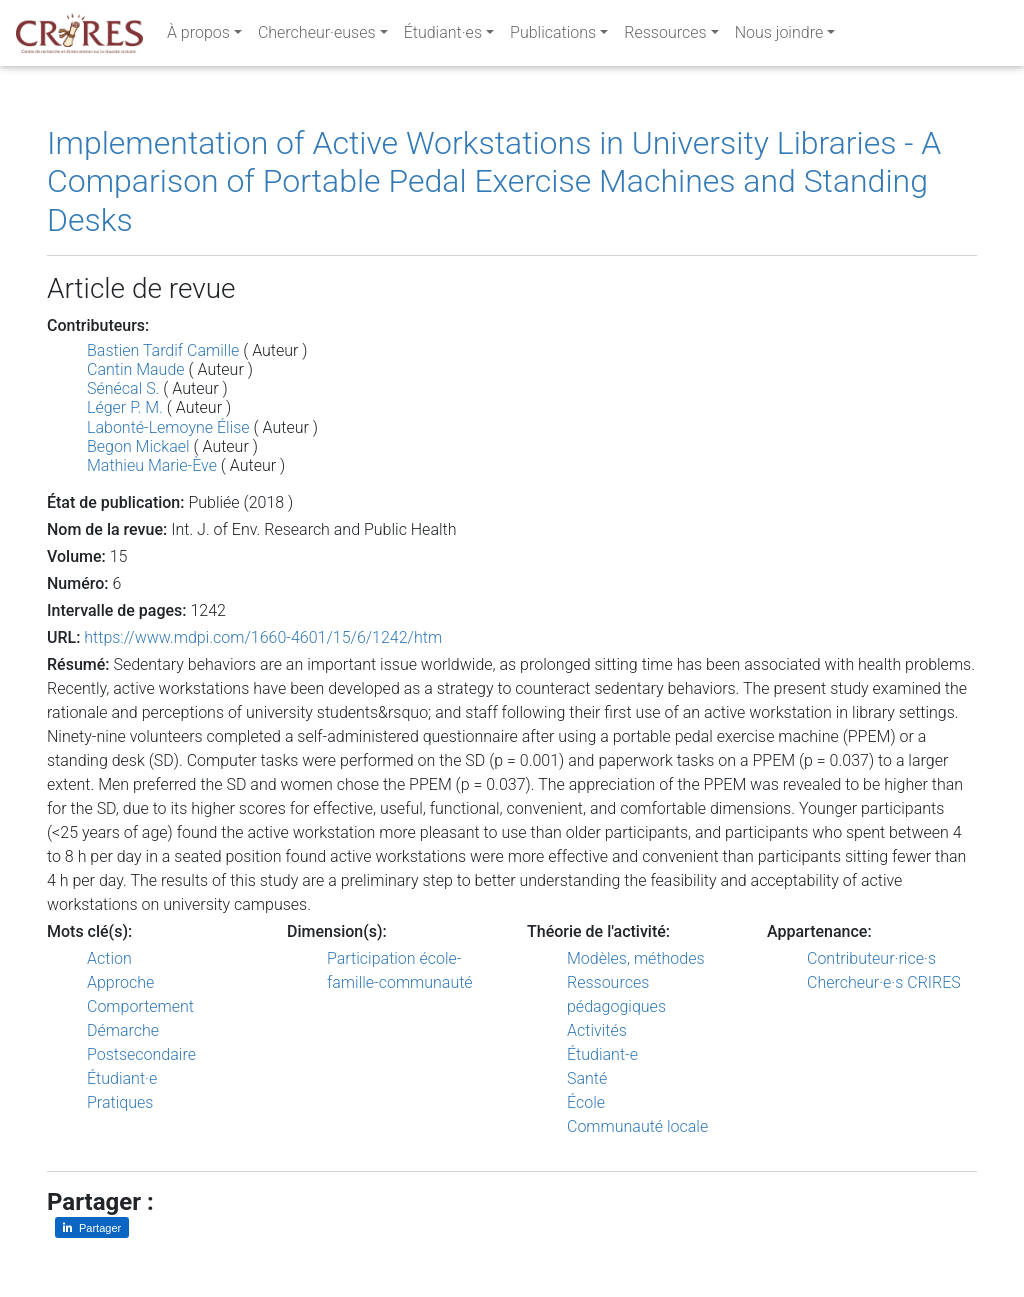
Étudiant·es (443, 36)
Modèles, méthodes (636, 958)
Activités (597, 1030)
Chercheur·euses (317, 36)
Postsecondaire (141, 1054)
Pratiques (120, 1102)
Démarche (123, 1030)
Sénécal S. (123, 388)
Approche (120, 982)
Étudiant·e (122, 1078)
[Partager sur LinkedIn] (92, 1227)
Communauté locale (637, 1126)
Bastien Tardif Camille (163, 350)
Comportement (140, 1006)
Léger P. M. (125, 407)
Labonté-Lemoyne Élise (168, 427)
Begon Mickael (138, 446)
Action (109, 958)
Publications (553, 36)
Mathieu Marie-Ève (152, 465)
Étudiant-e (602, 1054)
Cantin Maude (136, 369)
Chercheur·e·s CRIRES (884, 982)
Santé (587, 1078)
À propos (198, 36)
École (586, 1102)
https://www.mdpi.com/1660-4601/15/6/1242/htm (263, 637)
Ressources (665, 36)
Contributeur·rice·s (871, 958)
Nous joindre (779, 36)
